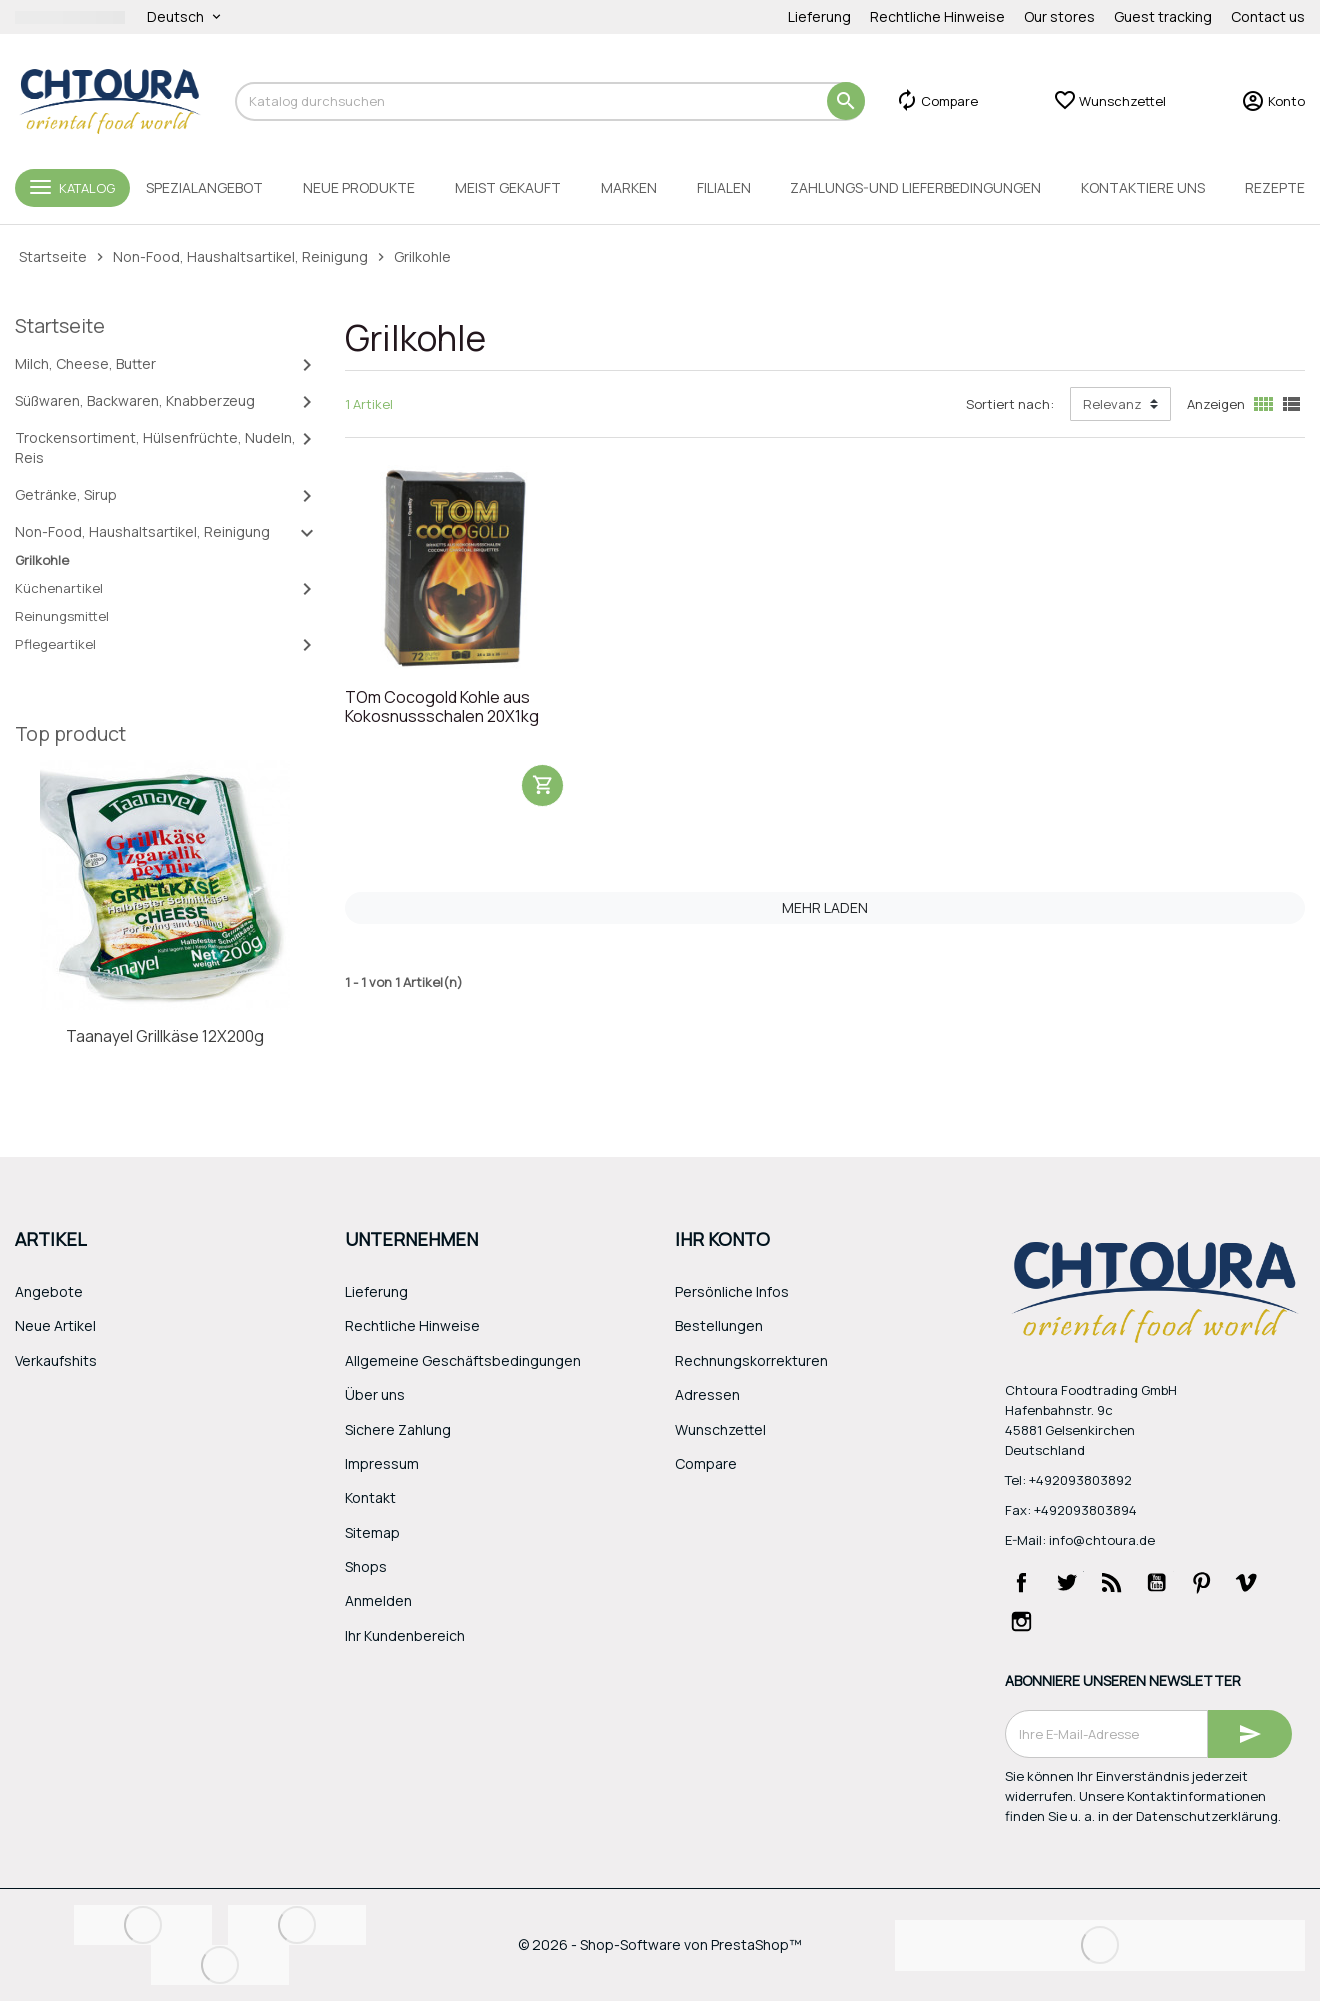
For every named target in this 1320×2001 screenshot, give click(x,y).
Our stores (1059, 16)
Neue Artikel (55, 1325)
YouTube (1157, 1582)
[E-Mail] (1106, 1734)
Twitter (1067, 1582)
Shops (366, 1566)
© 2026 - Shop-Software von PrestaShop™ (660, 1944)
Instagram (1022, 1621)
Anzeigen (1216, 404)
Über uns (375, 1394)
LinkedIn (1067, 1621)
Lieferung (819, 16)
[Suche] (550, 101)
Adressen (707, 1394)
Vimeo (1247, 1582)
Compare (706, 1463)
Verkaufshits (56, 1360)
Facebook (1022, 1582)
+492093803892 (1080, 1480)
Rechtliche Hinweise (937, 16)
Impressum (382, 1463)
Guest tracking (1163, 16)
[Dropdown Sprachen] (185, 17)
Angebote (49, 1291)
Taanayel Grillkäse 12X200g (165, 1036)
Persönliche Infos (732, 1291)
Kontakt (370, 1497)
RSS (1112, 1582)
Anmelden (378, 1600)
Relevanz (1112, 404)
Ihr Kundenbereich (405, 1635)
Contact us (1268, 16)
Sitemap (372, 1532)
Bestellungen (719, 1325)
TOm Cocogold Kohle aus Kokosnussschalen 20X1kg (442, 707)
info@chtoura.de (1102, 1540)
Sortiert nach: (1010, 404)
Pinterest (1202, 1582)
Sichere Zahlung (398, 1429)
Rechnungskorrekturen (751, 1360)
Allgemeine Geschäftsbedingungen (463, 1360)
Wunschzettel (720, 1429)
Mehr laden (825, 907)
